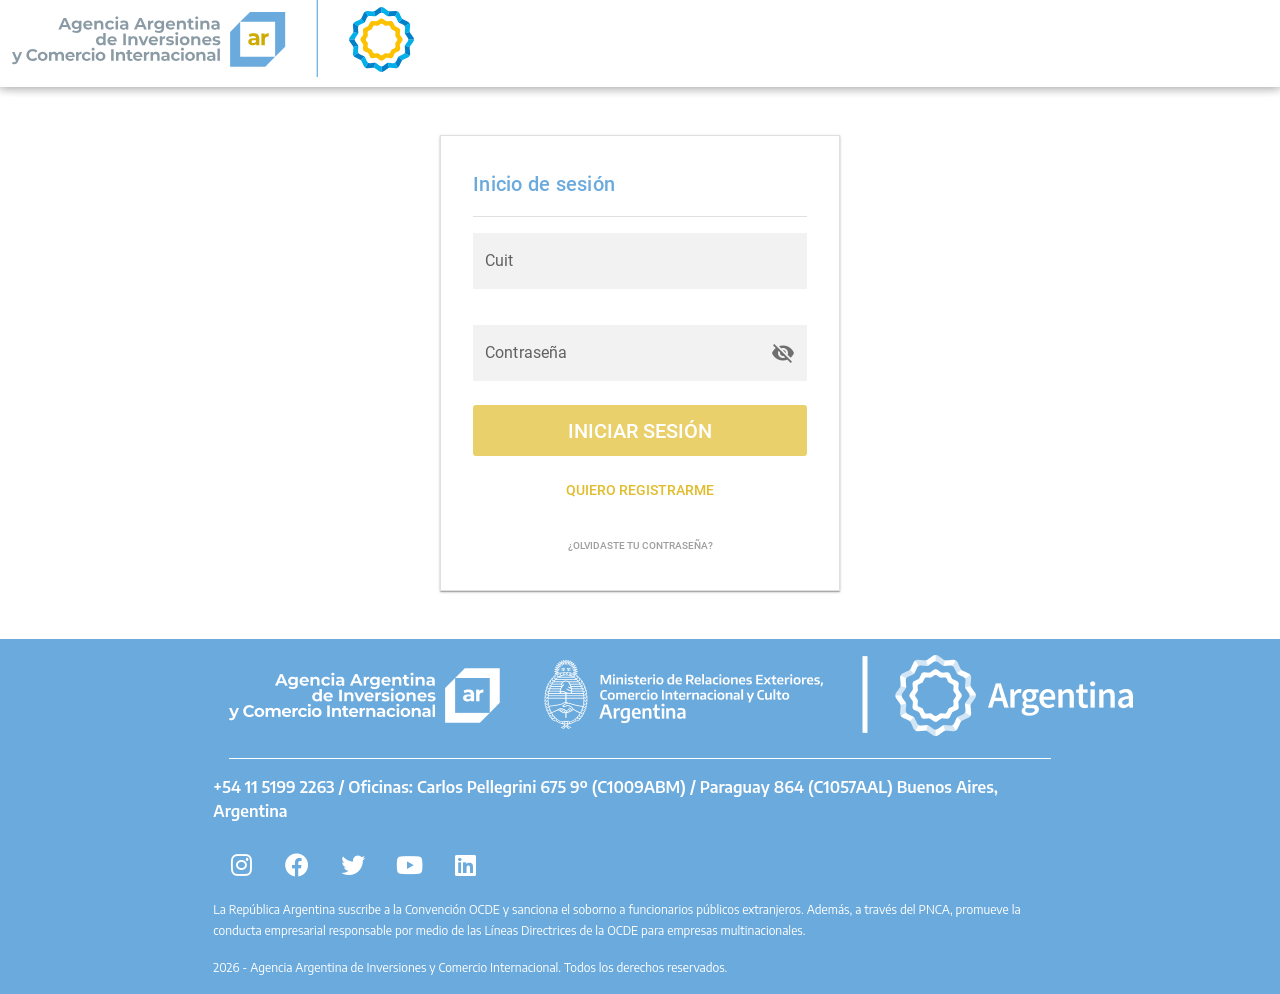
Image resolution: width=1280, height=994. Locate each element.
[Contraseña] (622, 353)
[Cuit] (640, 261)
